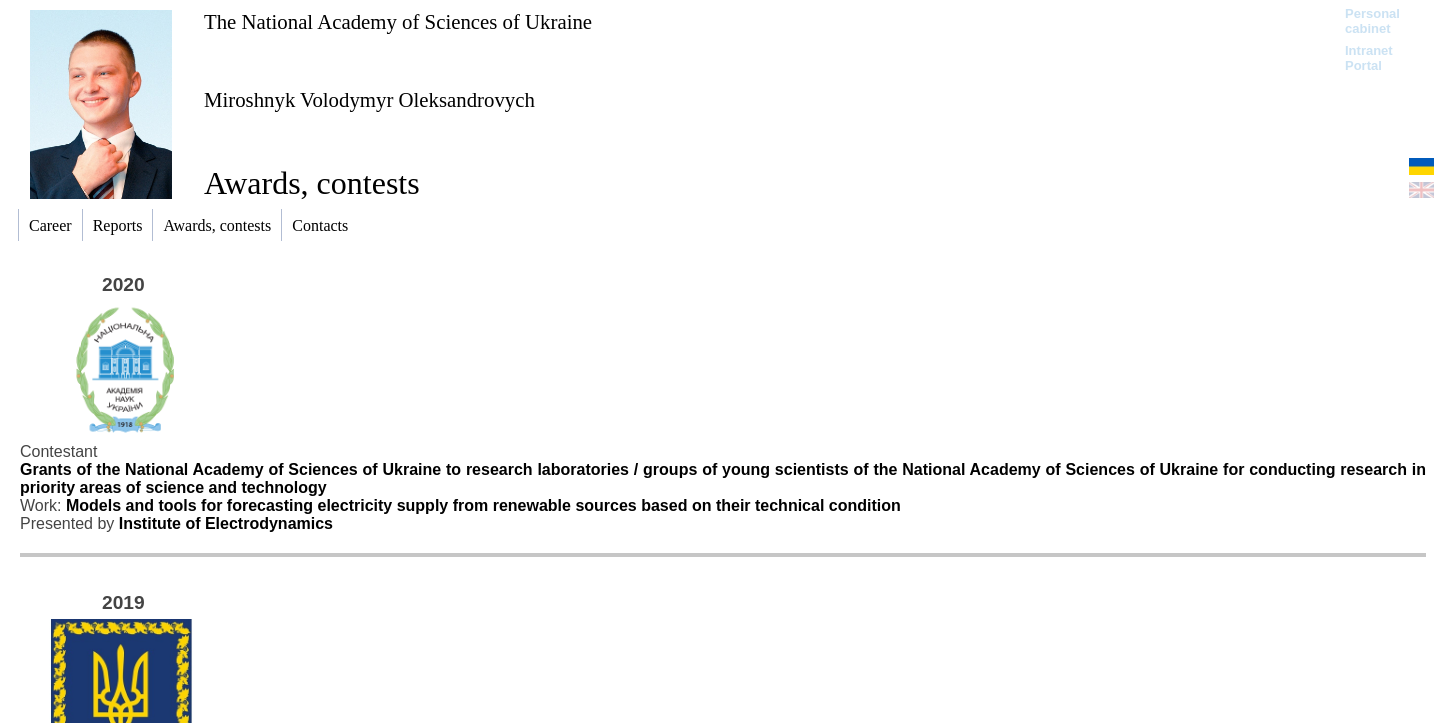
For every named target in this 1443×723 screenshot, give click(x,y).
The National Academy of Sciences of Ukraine (398, 21)
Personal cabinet (1372, 21)
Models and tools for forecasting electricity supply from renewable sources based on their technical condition (483, 505)
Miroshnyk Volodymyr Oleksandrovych (369, 99)
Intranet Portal (1369, 58)
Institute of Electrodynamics (226, 523)
